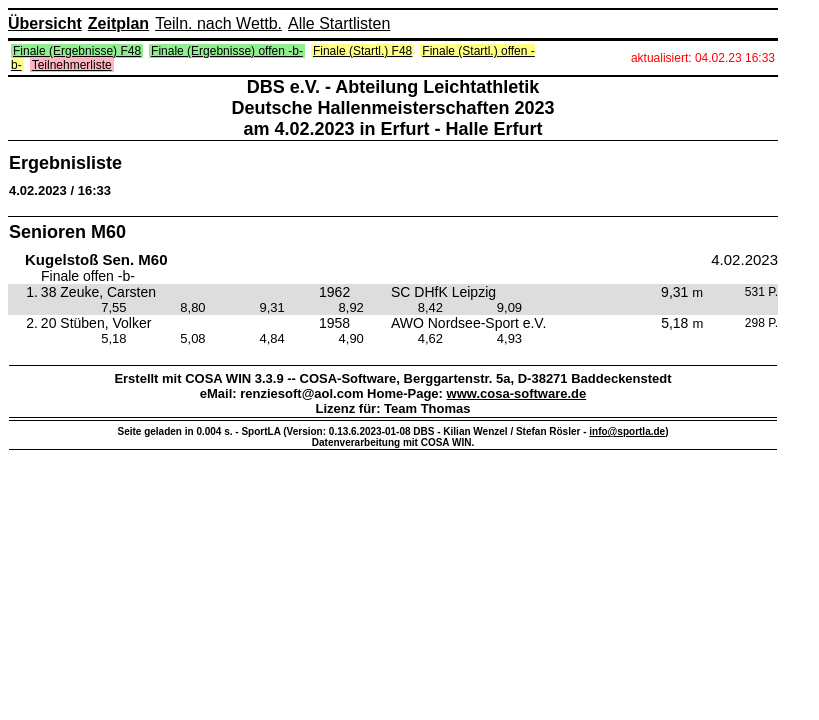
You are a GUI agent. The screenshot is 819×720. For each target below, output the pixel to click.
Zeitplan (118, 23)
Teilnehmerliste (72, 65)
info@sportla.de (627, 431)
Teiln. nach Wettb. (218, 23)
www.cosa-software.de (517, 393)
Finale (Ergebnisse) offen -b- (227, 51)
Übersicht (45, 23)
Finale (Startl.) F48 (362, 51)
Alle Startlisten (339, 23)
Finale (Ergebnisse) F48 (77, 51)
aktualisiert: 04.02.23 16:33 (703, 58)
